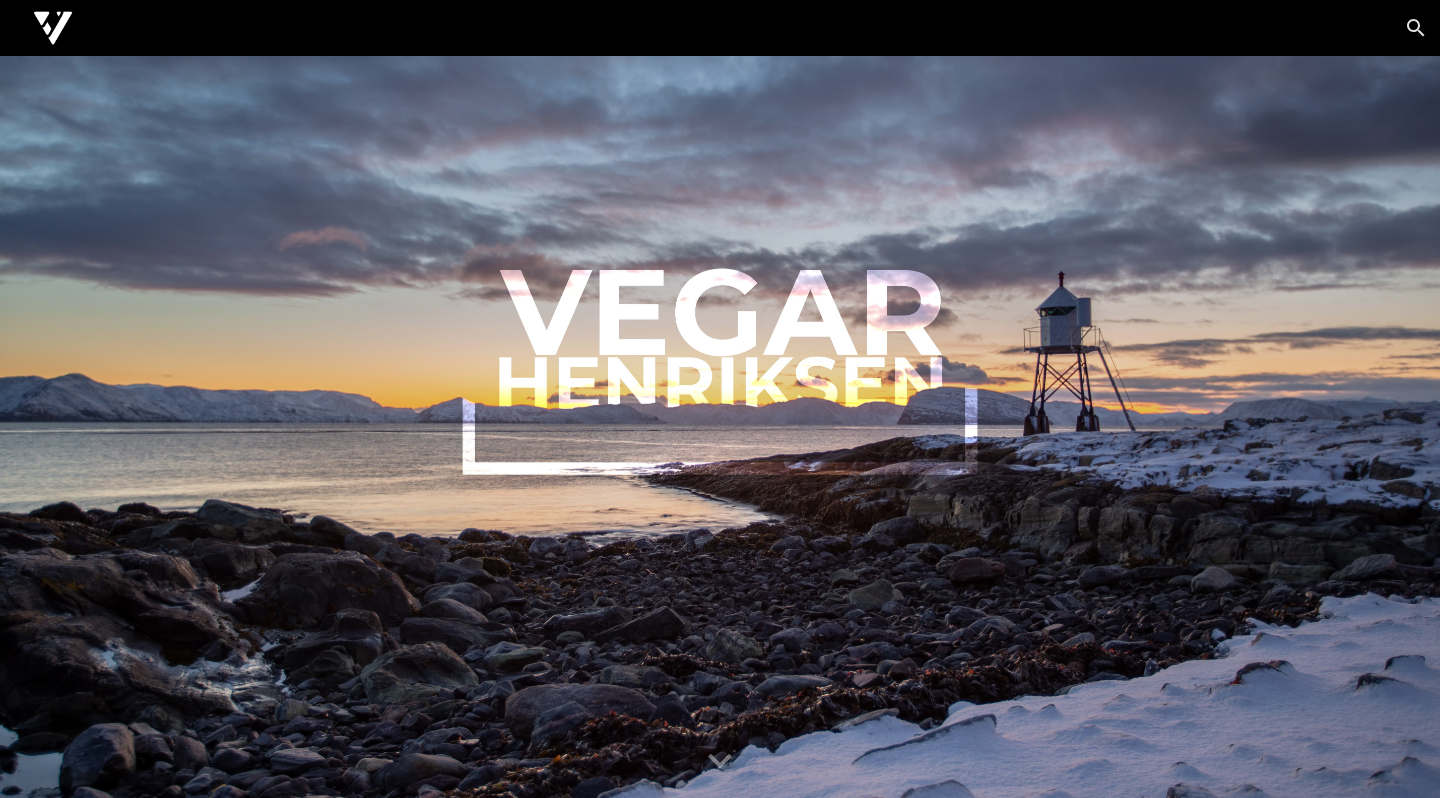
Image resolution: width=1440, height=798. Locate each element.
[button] (1416, 28)
